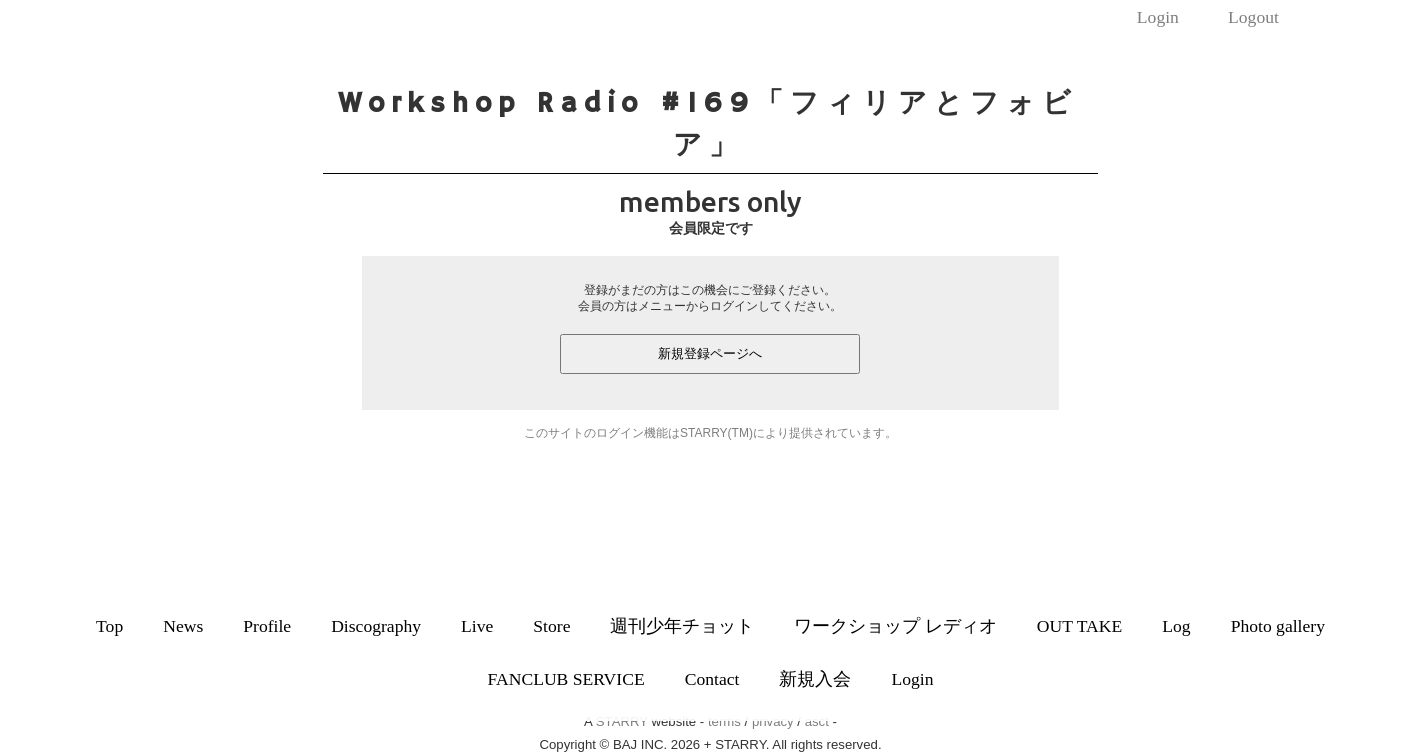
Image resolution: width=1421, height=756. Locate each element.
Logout (1253, 17)
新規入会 (815, 679)
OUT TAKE (1079, 626)
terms (724, 721)
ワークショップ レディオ (895, 626)
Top (109, 626)
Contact (712, 679)
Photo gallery (1278, 626)
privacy (773, 721)
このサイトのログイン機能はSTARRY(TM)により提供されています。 (710, 433)
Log (1176, 626)
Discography (376, 626)
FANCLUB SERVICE (566, 679)
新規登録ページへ (710, 353)
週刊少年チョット (682, 626)
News (183, 626)
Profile (267, 626)
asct (817, 721)
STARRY (622, 721)
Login (1158, 17)
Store (551, 626)
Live (477, 626)
